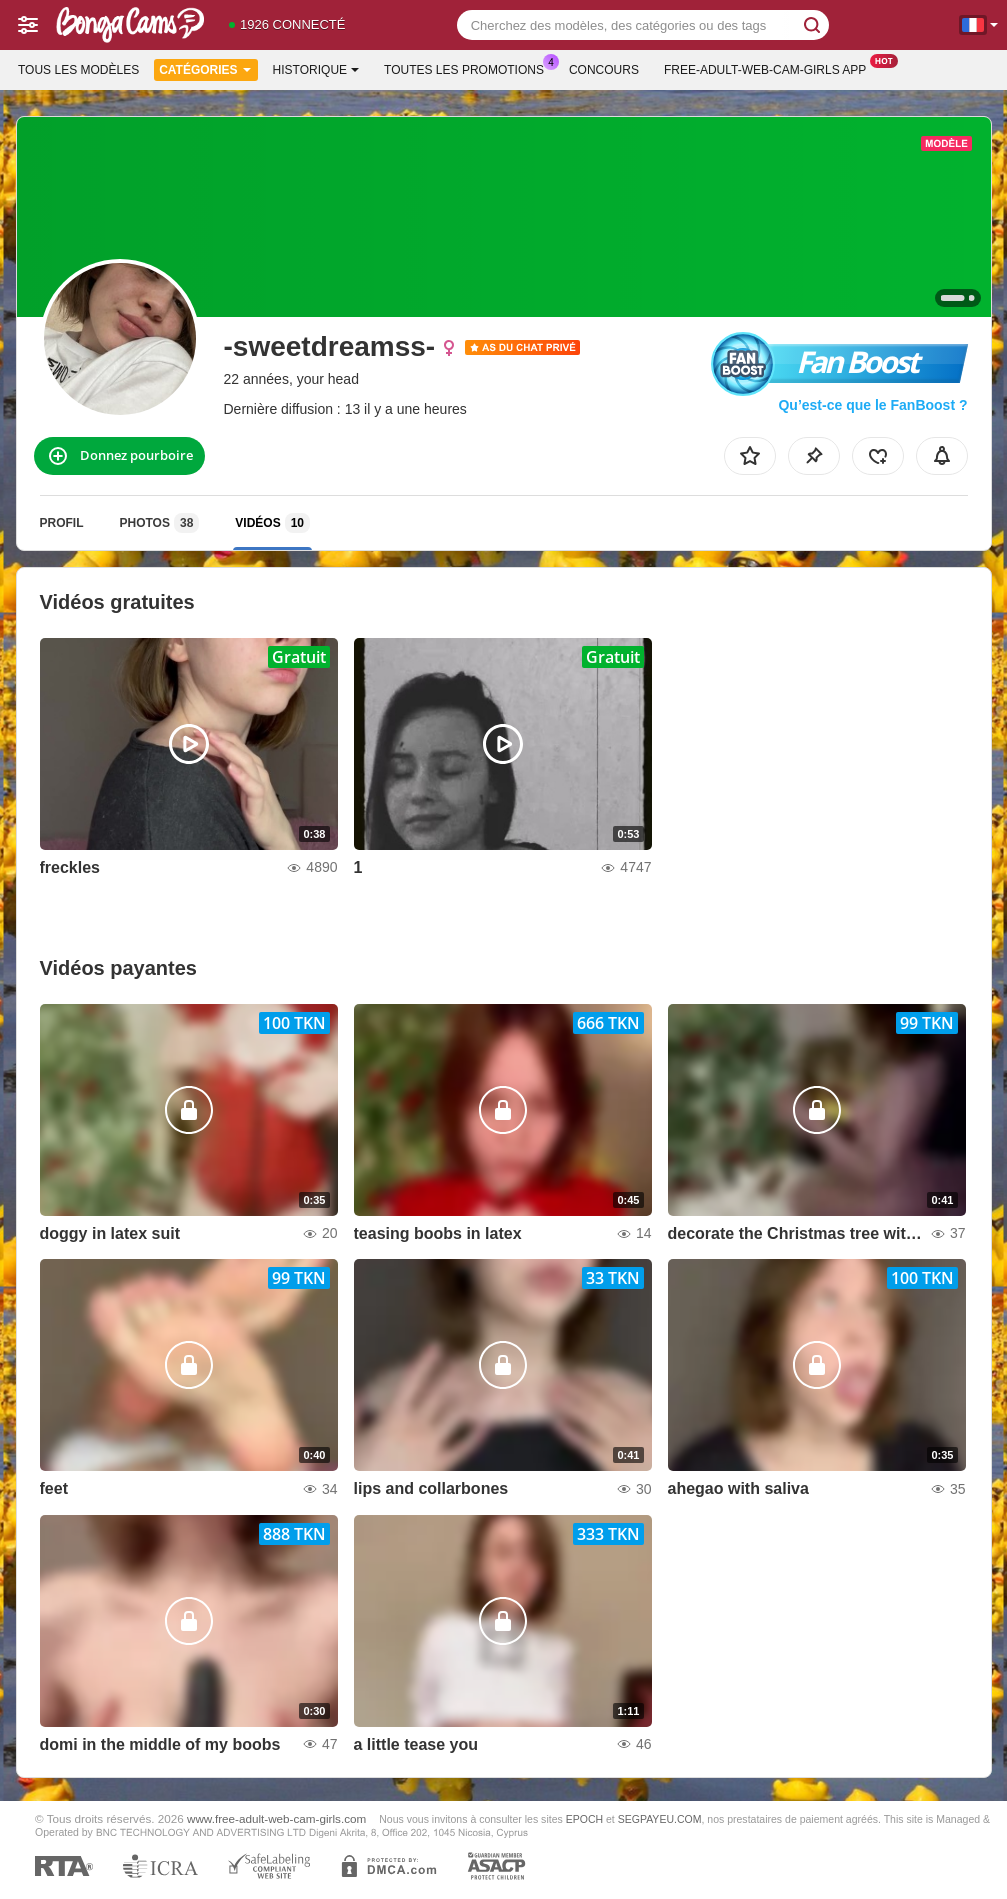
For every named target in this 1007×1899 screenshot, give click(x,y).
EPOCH (584, 1819)
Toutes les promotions (469, 68)
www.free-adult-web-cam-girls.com (276, 1818)
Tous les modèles (78, 70)
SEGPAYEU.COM (660, 1819)
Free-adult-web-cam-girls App (770, 68)
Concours (604, 70)
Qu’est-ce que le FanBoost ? (872, 405)
